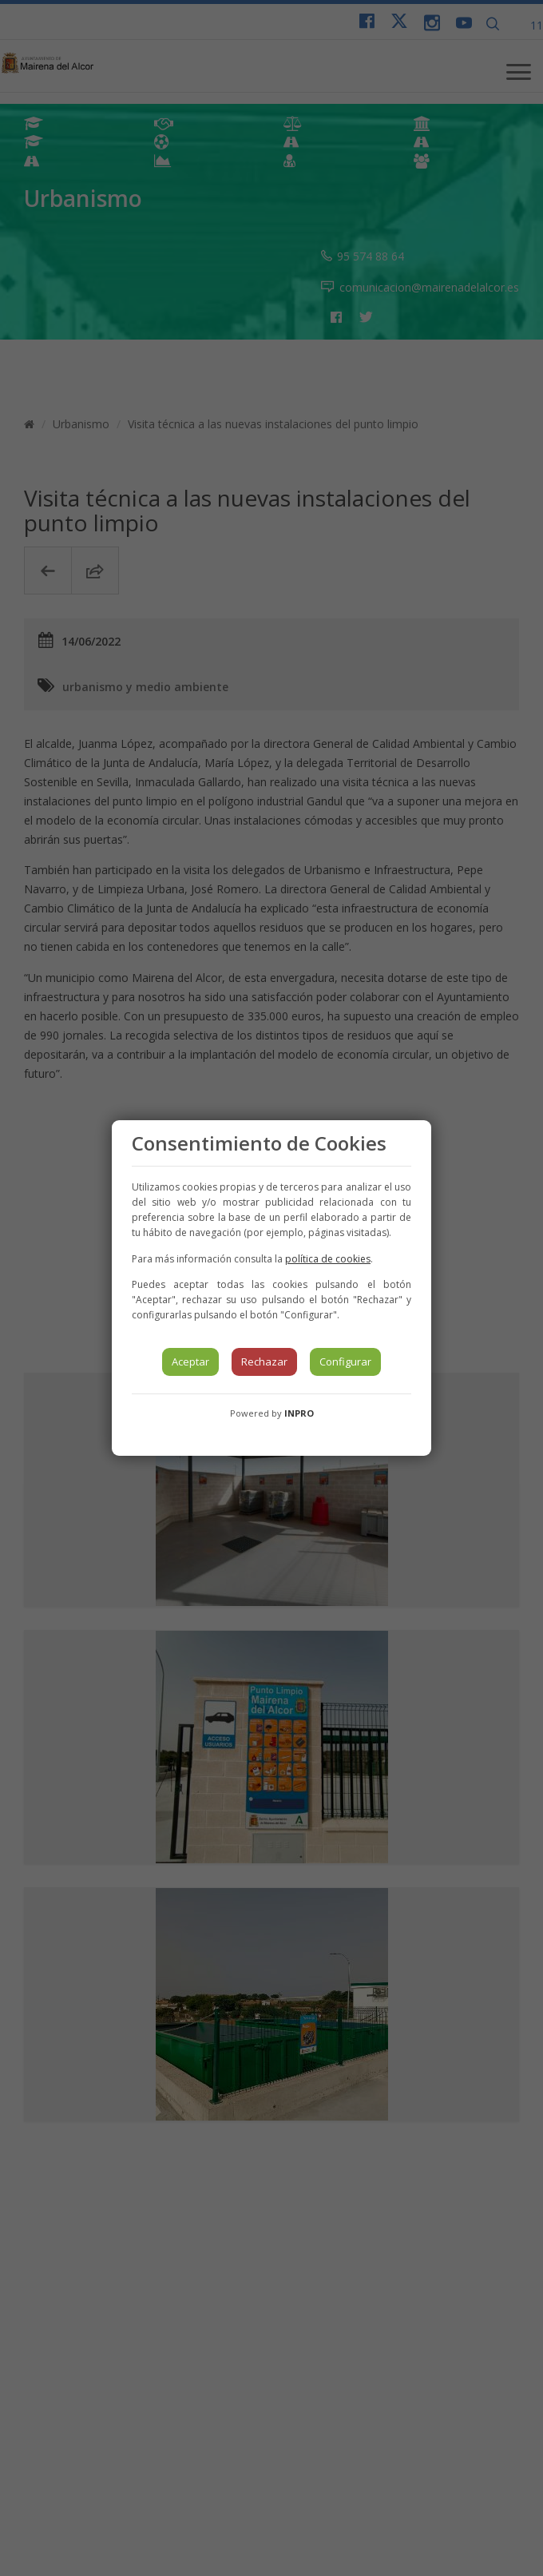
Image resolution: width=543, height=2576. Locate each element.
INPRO (299, 1413)
